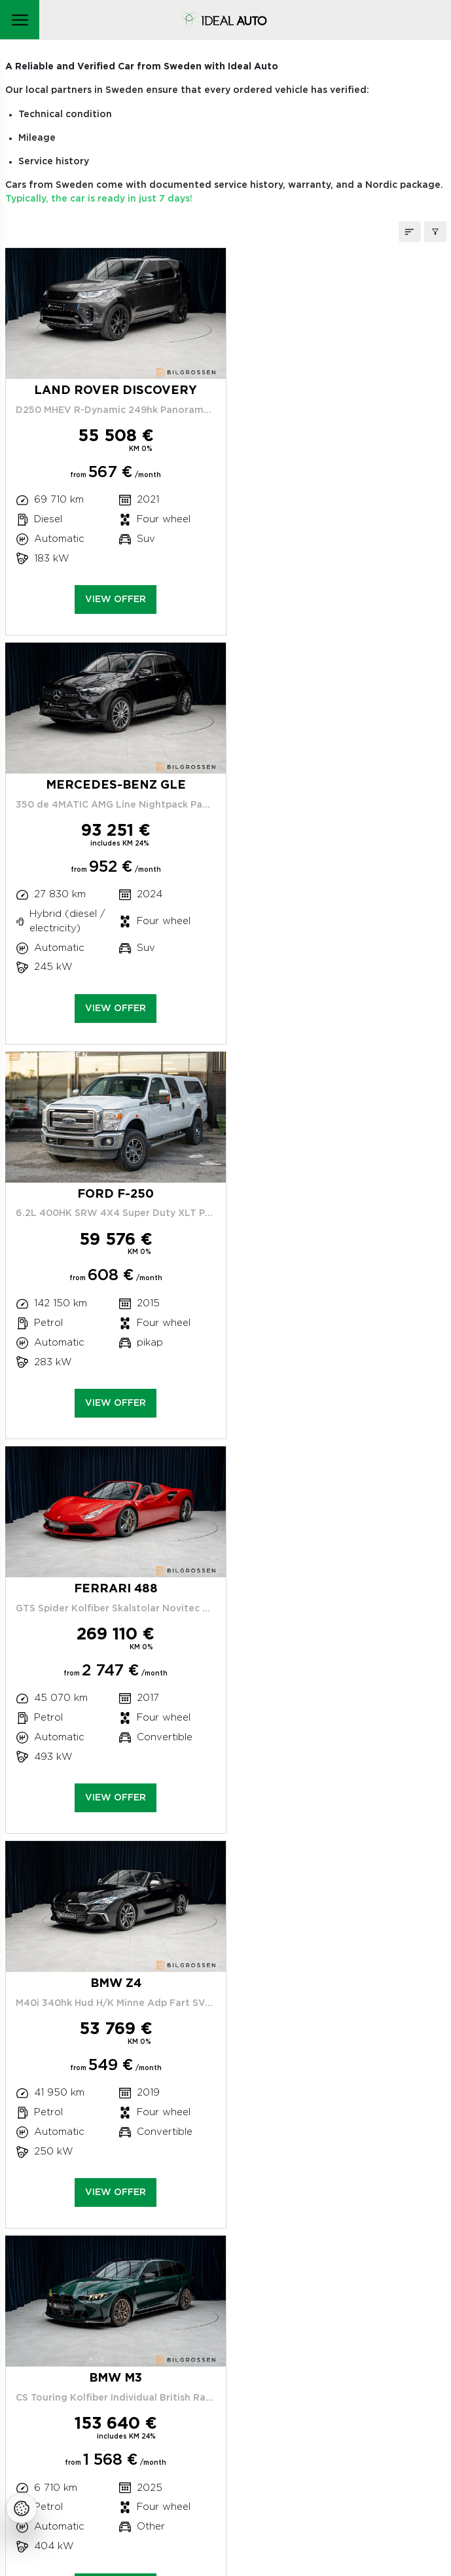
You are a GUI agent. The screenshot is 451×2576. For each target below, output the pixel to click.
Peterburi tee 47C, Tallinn (97, 2257)
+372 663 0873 (100, 2283)
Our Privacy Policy (98, 2404)
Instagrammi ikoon (63, 2482)
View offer (113, 613)
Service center (89, 2310)
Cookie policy (86, 2423)
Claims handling (106, 2344)
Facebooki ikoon (93, 2482)
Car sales (123, 2377)
